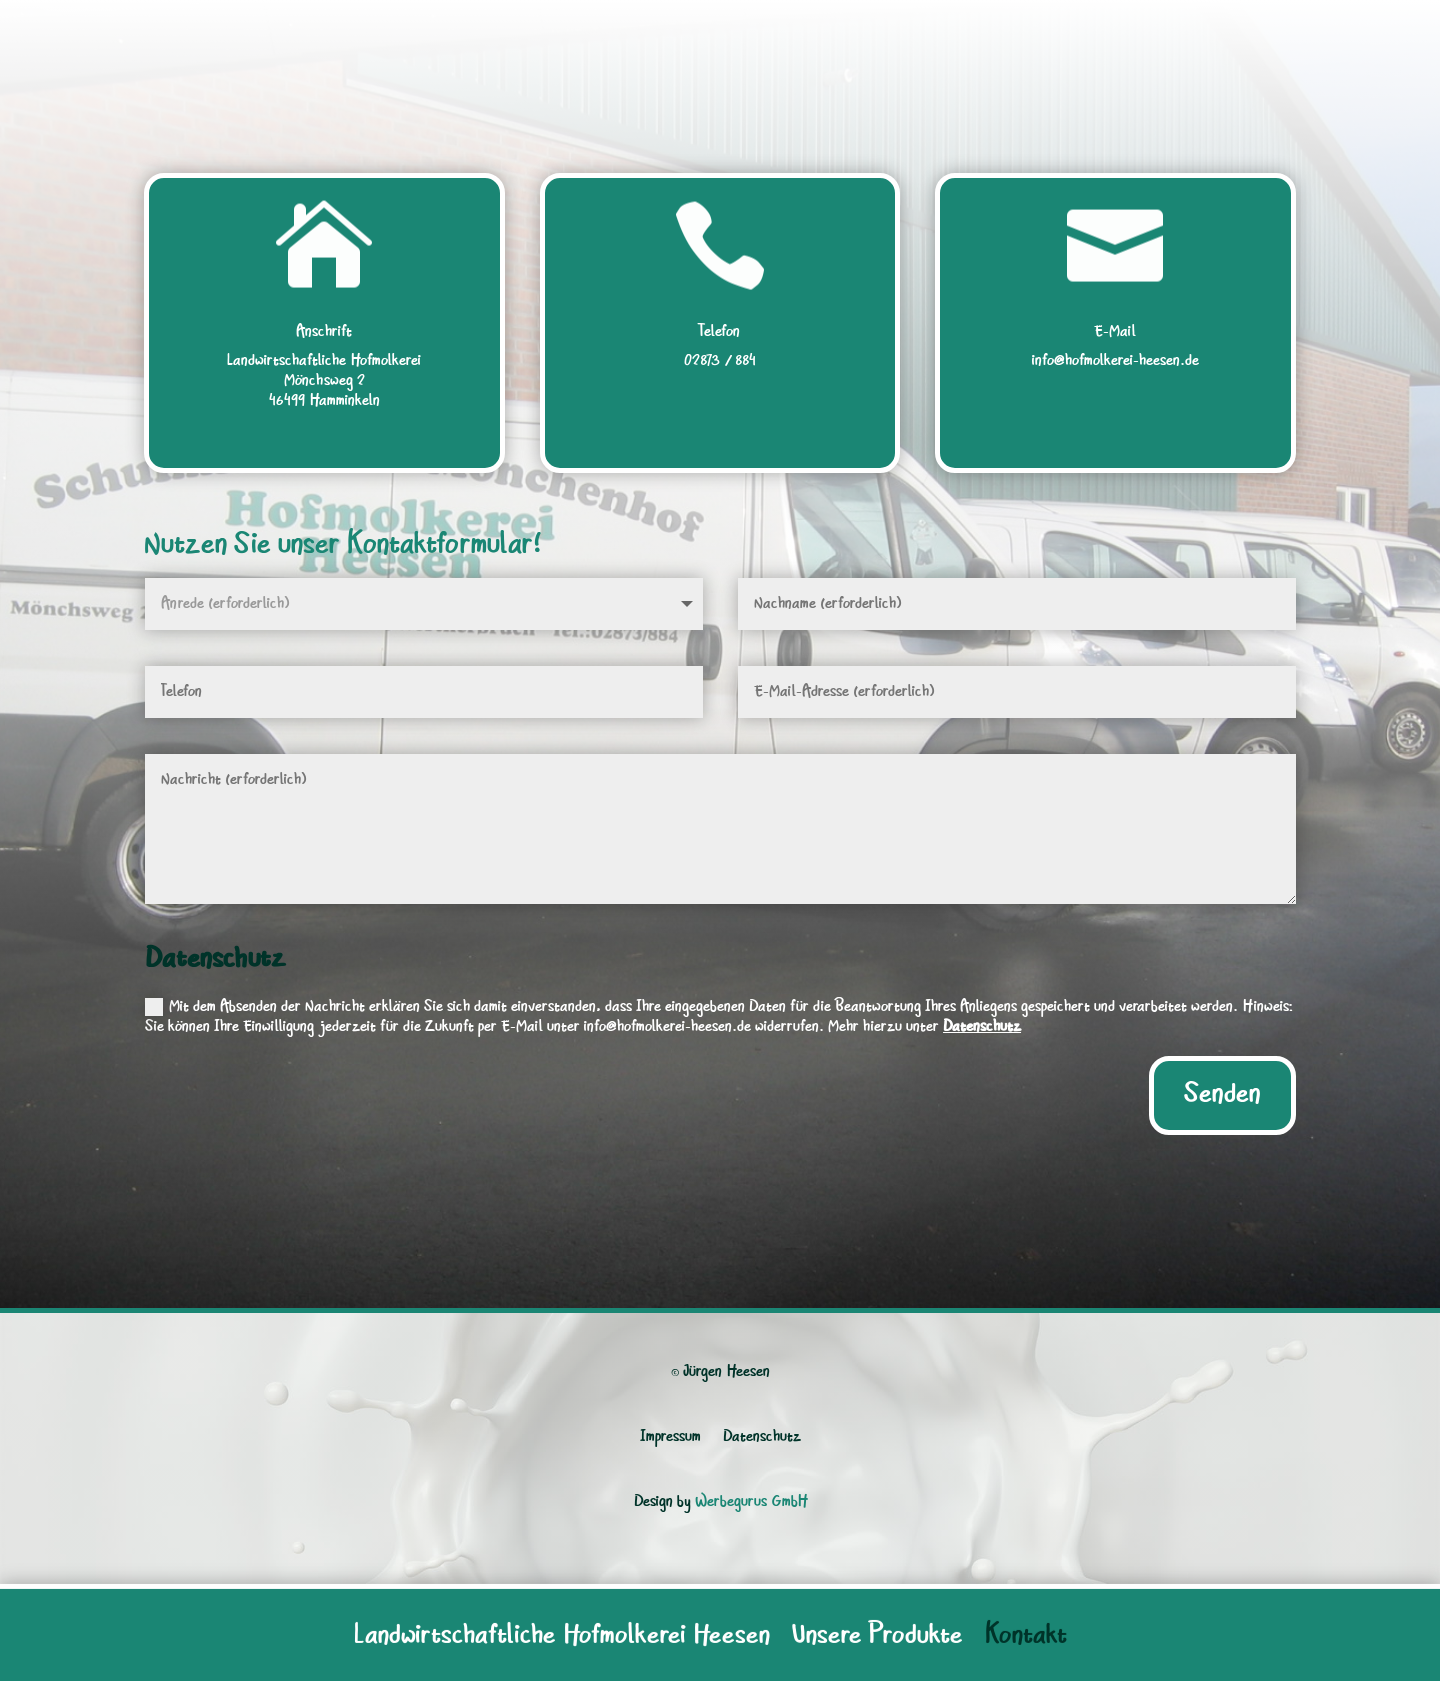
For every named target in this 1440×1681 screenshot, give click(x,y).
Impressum (670, 1436)
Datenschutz (982, 1027)
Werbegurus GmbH (751, 1502)
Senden (1222, 1095)
